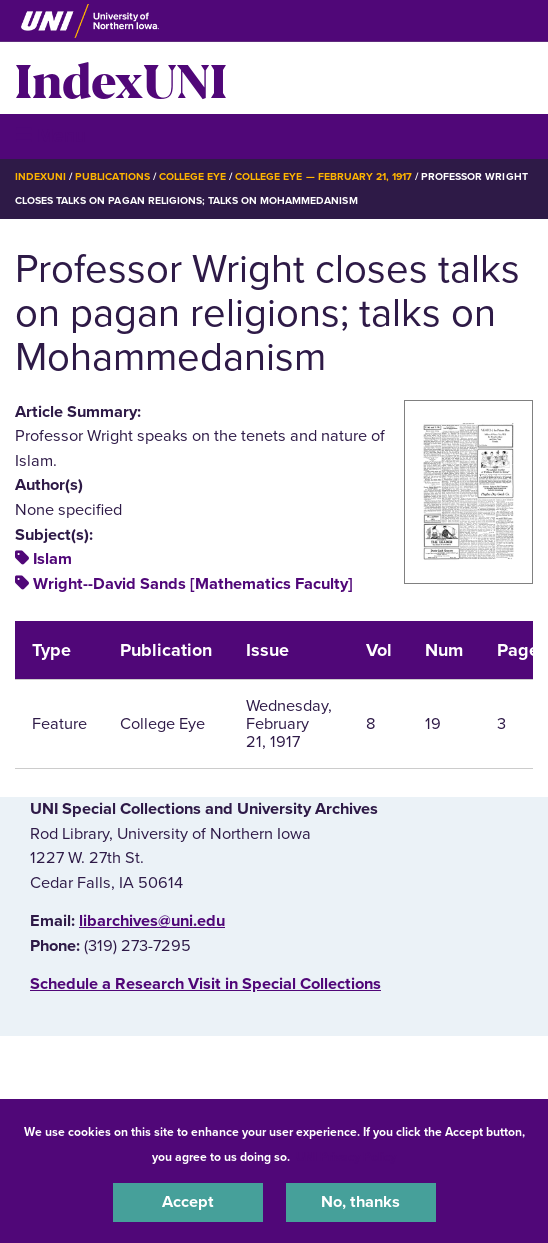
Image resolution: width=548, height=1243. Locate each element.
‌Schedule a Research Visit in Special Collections (205, 984)
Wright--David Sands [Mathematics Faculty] (193, 584)
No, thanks (360, 1202)
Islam (52, 559)
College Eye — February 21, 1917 (323, 176)
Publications (112, 176)
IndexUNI (121, 78)
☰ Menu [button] (50, 135)
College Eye (192, 176)
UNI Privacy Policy (346, 1157)
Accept (188, 1202)
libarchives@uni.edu (152, 921)
